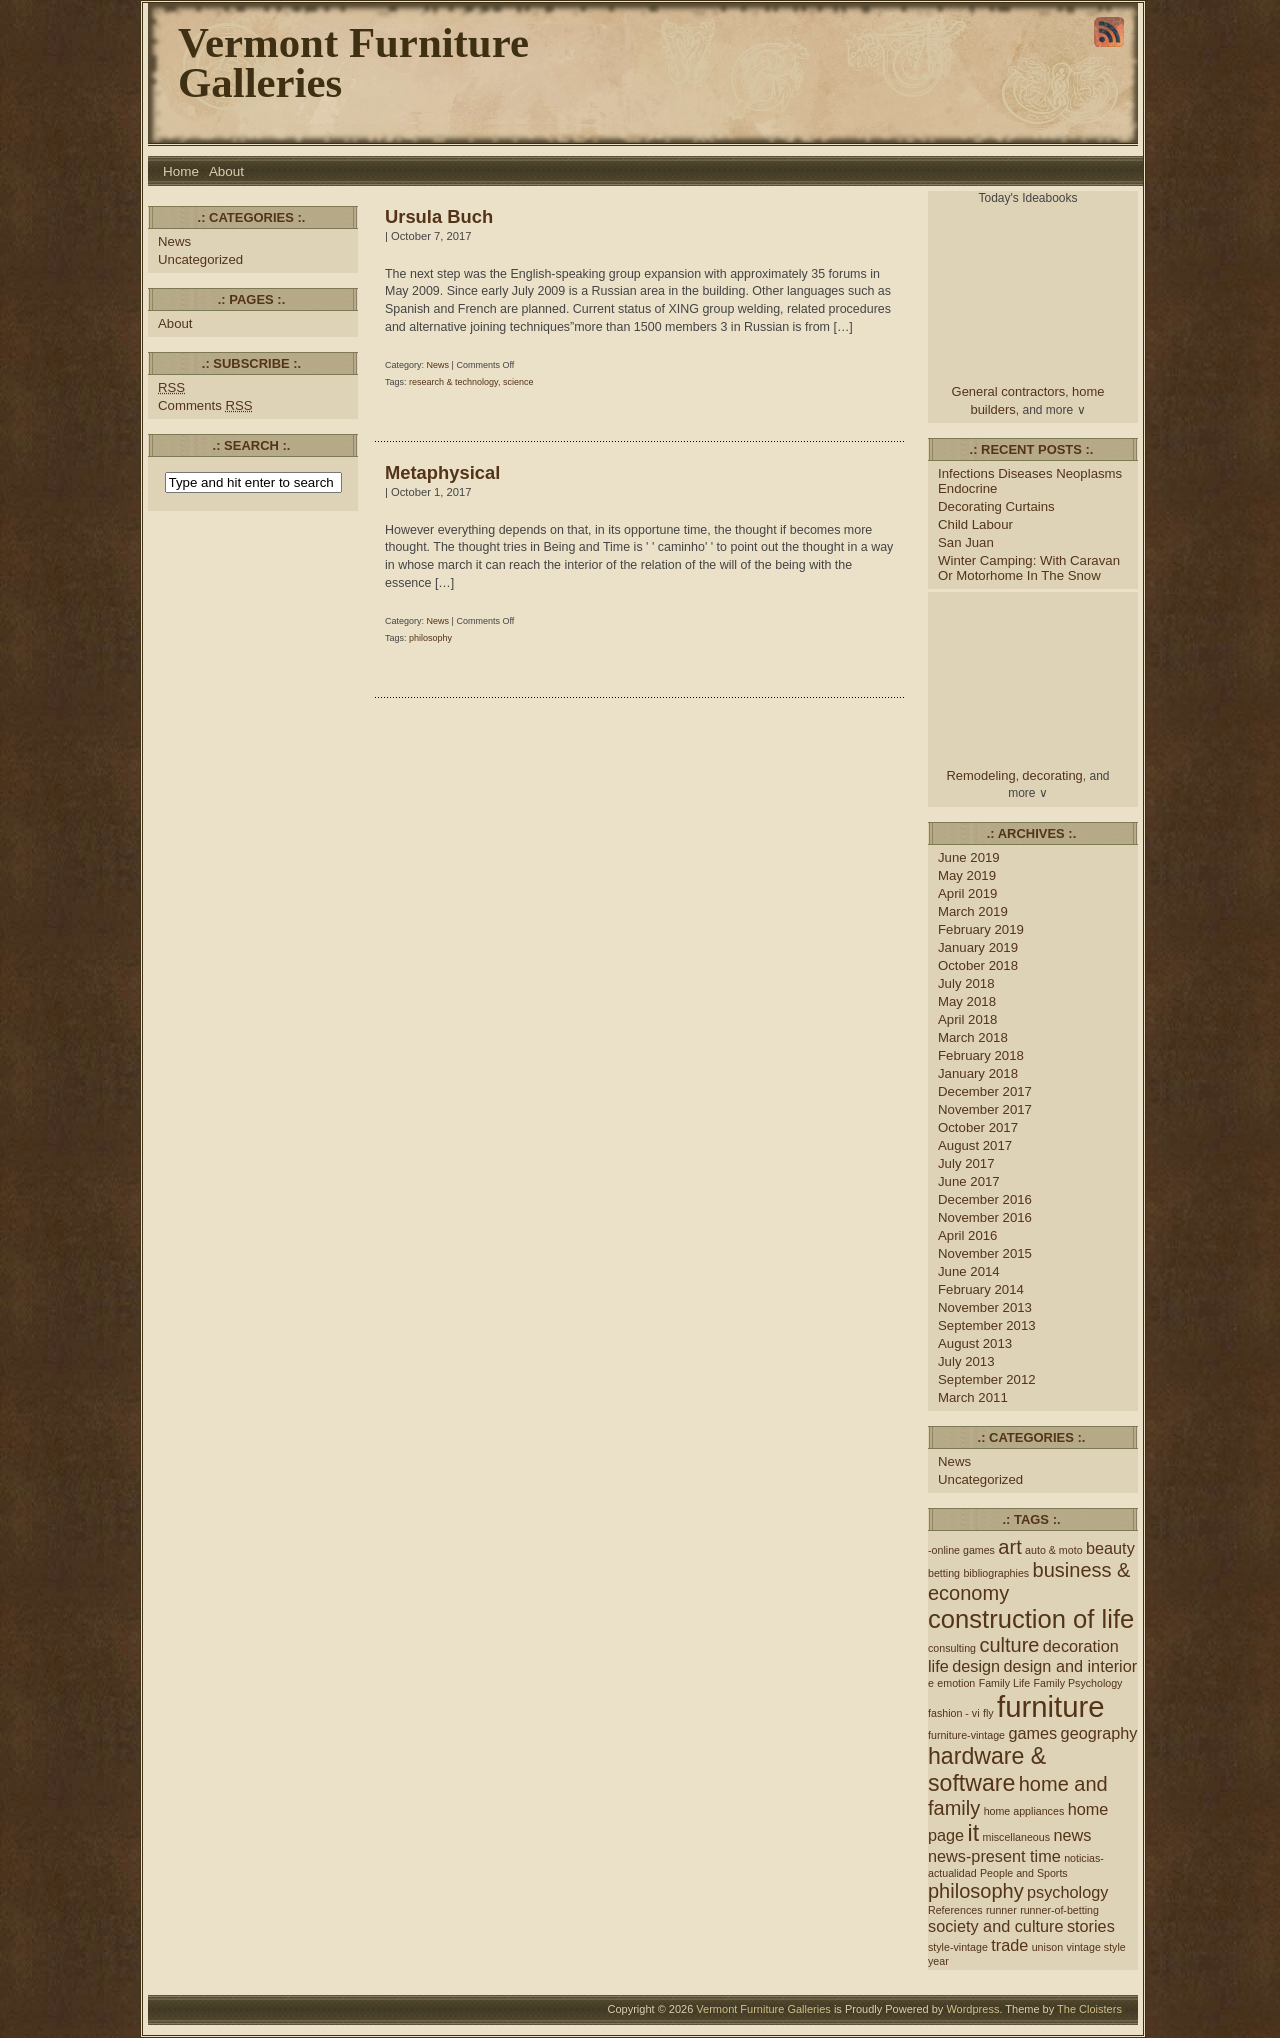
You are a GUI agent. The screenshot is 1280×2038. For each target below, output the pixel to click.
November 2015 (985, 1253)
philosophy (430, 638)
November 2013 (985, 1307)
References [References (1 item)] (955, 1910)
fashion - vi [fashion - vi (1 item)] (954, 1713)
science (518, 382)
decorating (1052, 775)
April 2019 (967, 893)
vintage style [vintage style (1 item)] (1096, 1947)
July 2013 (966, 1361)
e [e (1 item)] (931, 1683)
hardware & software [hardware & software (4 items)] (987, 1769)
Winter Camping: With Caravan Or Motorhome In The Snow (1029, 568)
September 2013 (987, 1325)
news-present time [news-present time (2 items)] (994, 1856)
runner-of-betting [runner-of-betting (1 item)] (1059, 1910)
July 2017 (966, 1163)
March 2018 (973, 1037)
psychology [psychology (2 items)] (1067, 1892)
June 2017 (969, 1181)
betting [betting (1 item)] (944, 1573)
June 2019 (969, 857)
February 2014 (981, 1289)
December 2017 (985, 1091)
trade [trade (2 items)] (1009, 1945)
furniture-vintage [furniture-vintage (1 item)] (966, 1735)
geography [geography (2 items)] (1099, 1733)
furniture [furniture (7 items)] (1051, 1706)
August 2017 (975, 1145)
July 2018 (966, 983)
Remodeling (981, 775)
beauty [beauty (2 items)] (1110, 1548)
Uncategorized (200, 259)
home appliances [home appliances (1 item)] (1024, 1811)
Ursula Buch (439, 216)
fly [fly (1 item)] (988, 1713)
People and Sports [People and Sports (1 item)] (1024, 1873)
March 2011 (973, 1397)
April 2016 (967, 1235)
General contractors (1009, 391)
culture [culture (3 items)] (1009, 1645)
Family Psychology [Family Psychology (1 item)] (1078, 1683)
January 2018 (978, 1073)
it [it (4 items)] (974, 1833)
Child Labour (975, 524)
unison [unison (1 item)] (1047, 1947)
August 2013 (975, 1343)
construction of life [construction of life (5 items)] (1031, 1619)
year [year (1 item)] (938, 1961)
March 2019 (973, 911)
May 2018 (967, 1001)
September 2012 (987, 1379)
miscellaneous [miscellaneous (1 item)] (1017, 1837)
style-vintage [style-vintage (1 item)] (958, 1947)
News (174, 241)
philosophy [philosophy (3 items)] (976, 1891)
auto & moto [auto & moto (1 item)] (1053, 1550)
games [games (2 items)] (1032, 1733)
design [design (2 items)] (976, 1666)
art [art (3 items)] (1009, 1547)
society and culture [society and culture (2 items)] (996, 1926)
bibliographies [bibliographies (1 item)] (996, 1573)
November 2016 (985, 1217)
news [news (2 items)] (1072, 1835)
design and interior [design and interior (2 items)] (1070, 1666)
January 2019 (978, 947)
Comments (205, 405)
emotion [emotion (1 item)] (956, 1683)
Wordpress (972, 2009)
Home (181, 171)
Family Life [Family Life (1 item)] (1005, 1683)
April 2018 (967, 1019)
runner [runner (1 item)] (1001, 1910)
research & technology (453, 382)
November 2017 (985, 1109)
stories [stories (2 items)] (1091, 1926)
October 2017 (978, 1127)
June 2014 (969, 1271)
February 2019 (981, 929)
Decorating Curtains (996, 506)
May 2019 (967, 875)
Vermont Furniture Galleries (353, 62)
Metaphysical (442, 472)
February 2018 (981, 1055)
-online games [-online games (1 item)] (961, 1550)
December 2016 (985, 1199)
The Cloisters (1089, 2009)
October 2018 (978, 965)
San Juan (966, 542)
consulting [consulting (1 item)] (952, 1648)
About (226, 171)
